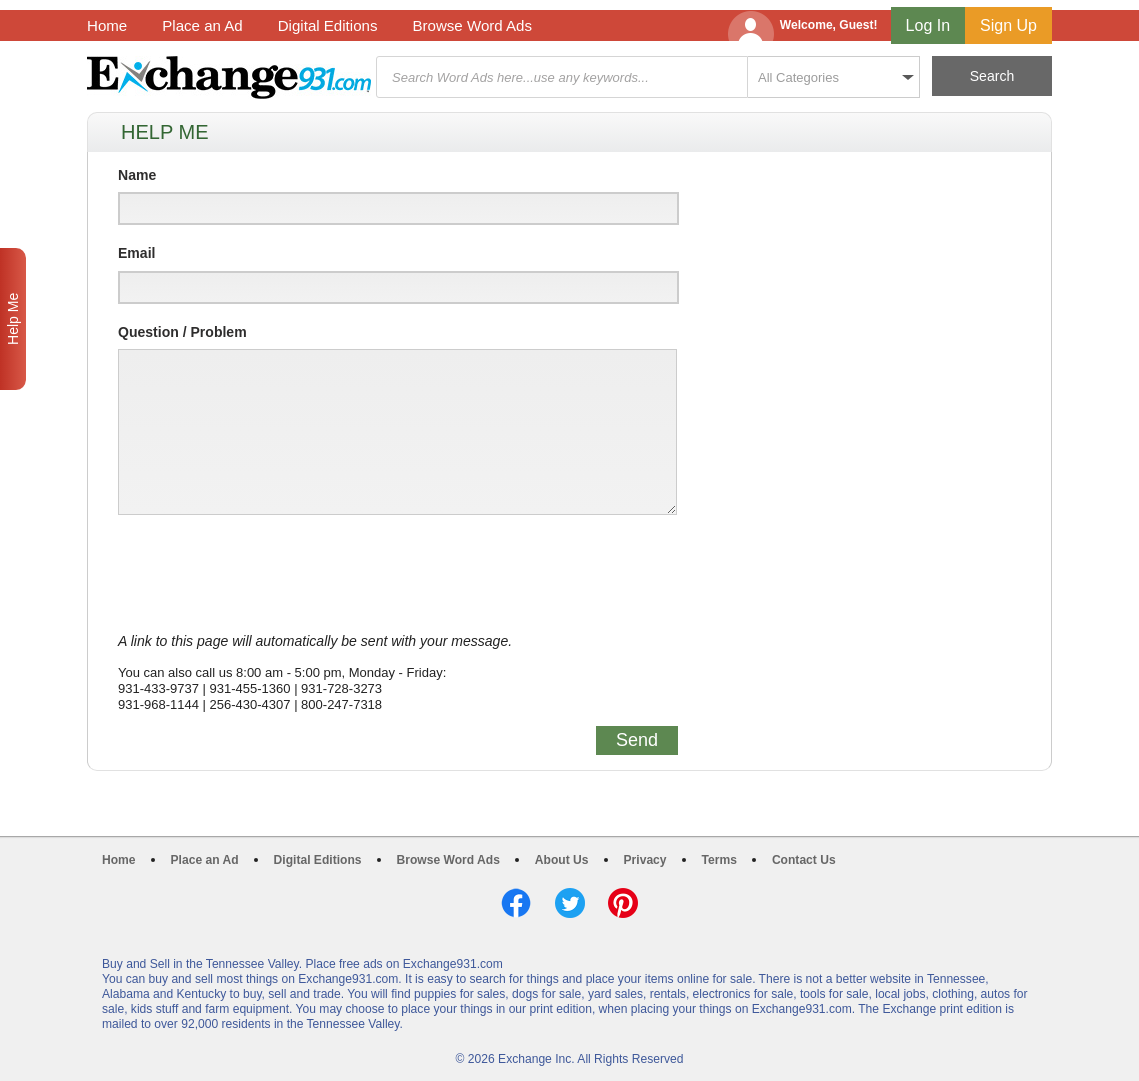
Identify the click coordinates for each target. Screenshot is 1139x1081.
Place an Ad (202, 25)
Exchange (229, 77)
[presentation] (270, 574)
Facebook (516, 903)
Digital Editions (328, 25)
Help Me (13, 319)
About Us (562, 860)
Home (107, 25)
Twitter (570, 903)
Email (136, 253)
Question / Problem (182, 332)
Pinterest (623, 903)
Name (137, 175)
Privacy (645, 860)
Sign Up (1008, 25)
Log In (928, 25)
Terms (719, 860)
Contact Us (804, 860)
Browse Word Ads (472, 25)
